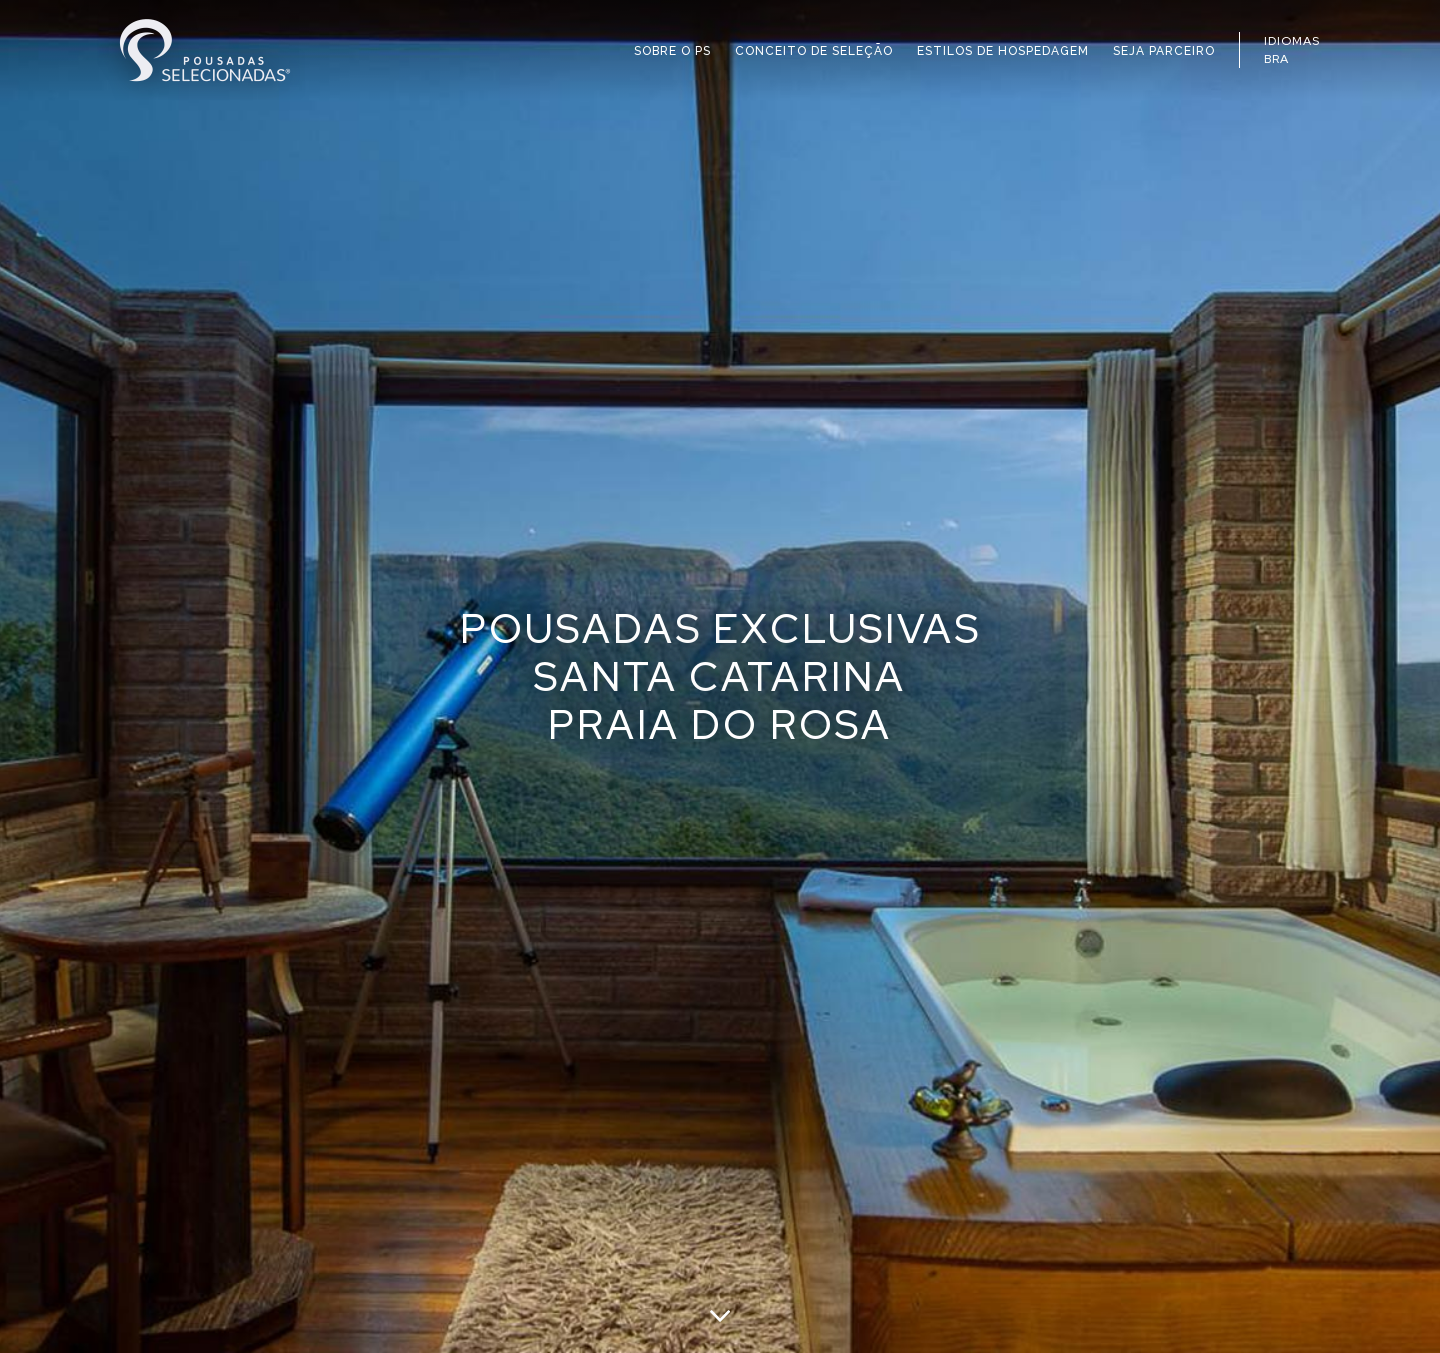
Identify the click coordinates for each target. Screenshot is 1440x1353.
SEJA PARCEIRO (1164, 51)
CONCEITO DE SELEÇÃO (814, 51)
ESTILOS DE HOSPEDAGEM (1003, 51)
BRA (1276, 59)
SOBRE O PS (672, 51)
